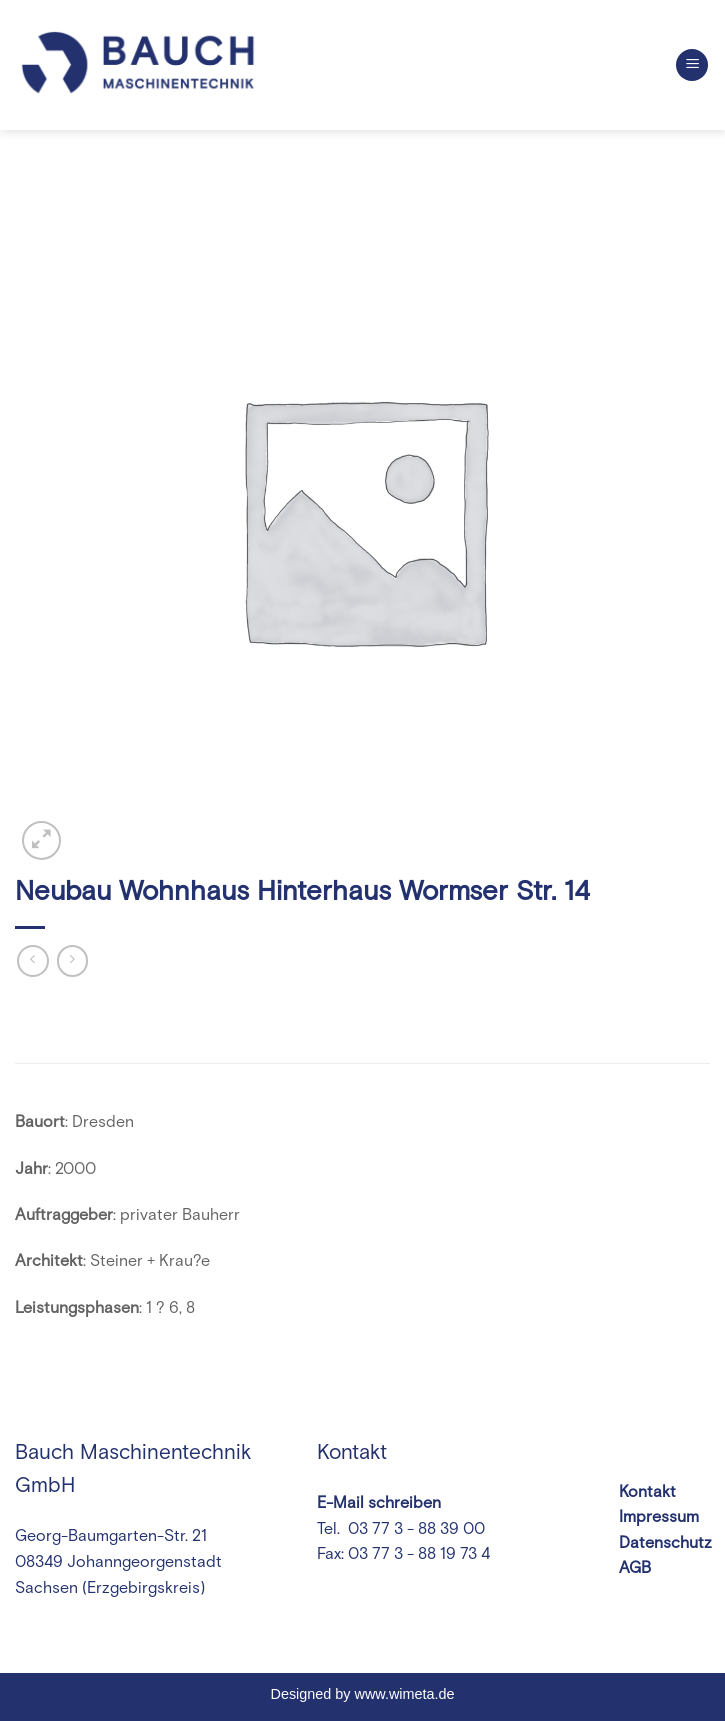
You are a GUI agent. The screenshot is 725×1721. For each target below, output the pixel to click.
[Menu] (692, 65)
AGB (635, 1568)
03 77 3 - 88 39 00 (414, 1529)
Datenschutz (665, 1543)
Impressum (659, 1517)
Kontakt (647, 1492)
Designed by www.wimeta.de (363, 1694)
